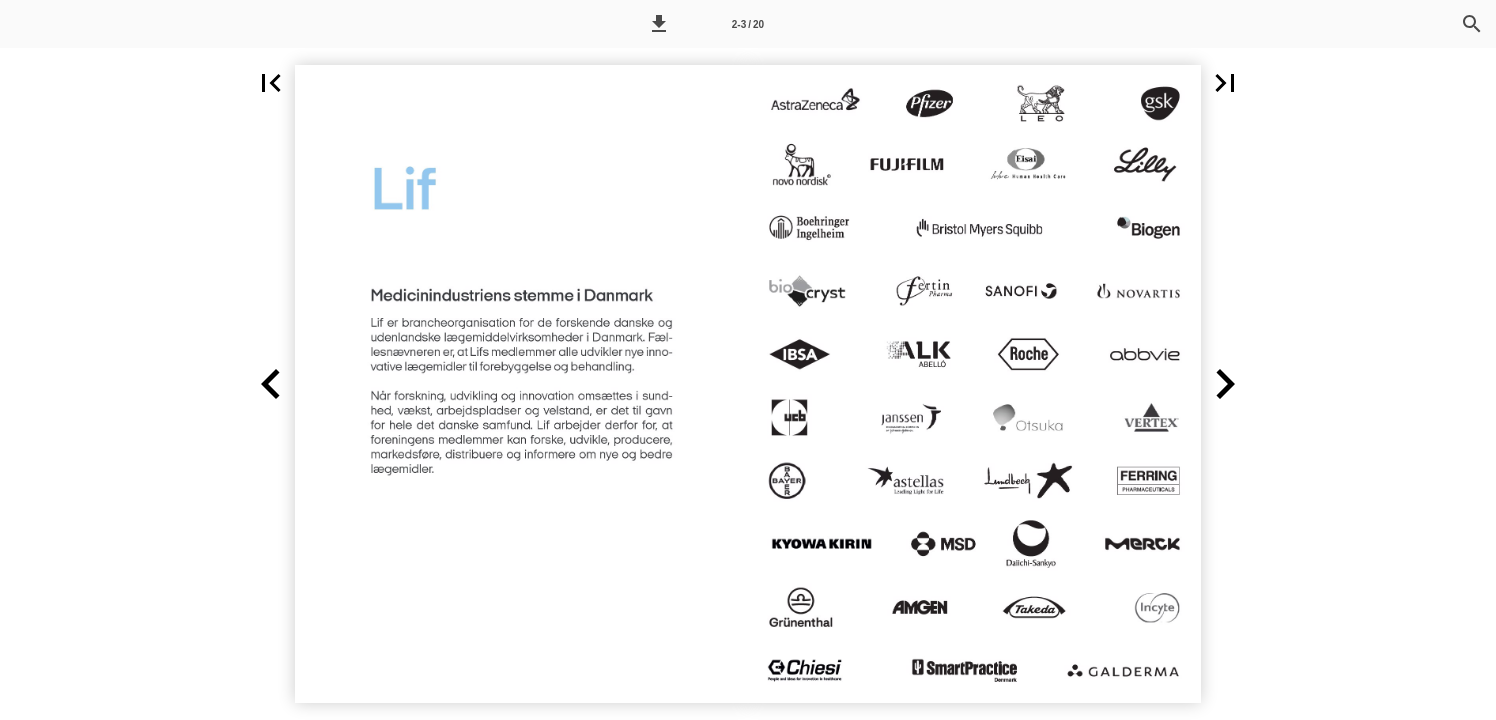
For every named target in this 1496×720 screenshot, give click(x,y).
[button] (659, 24)
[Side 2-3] (748, 24)
